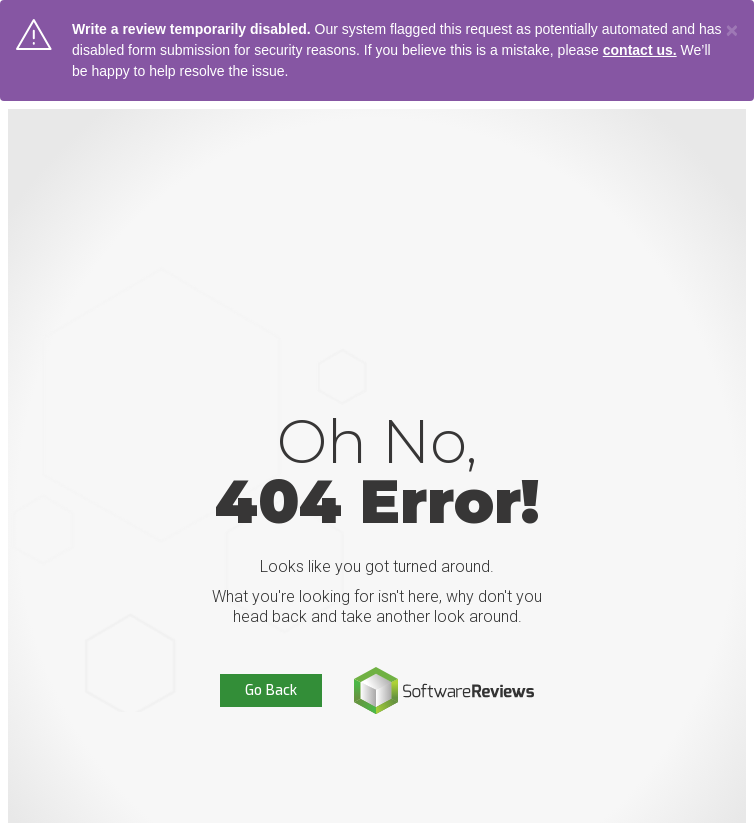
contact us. (640, 50)
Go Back (271, 690)
